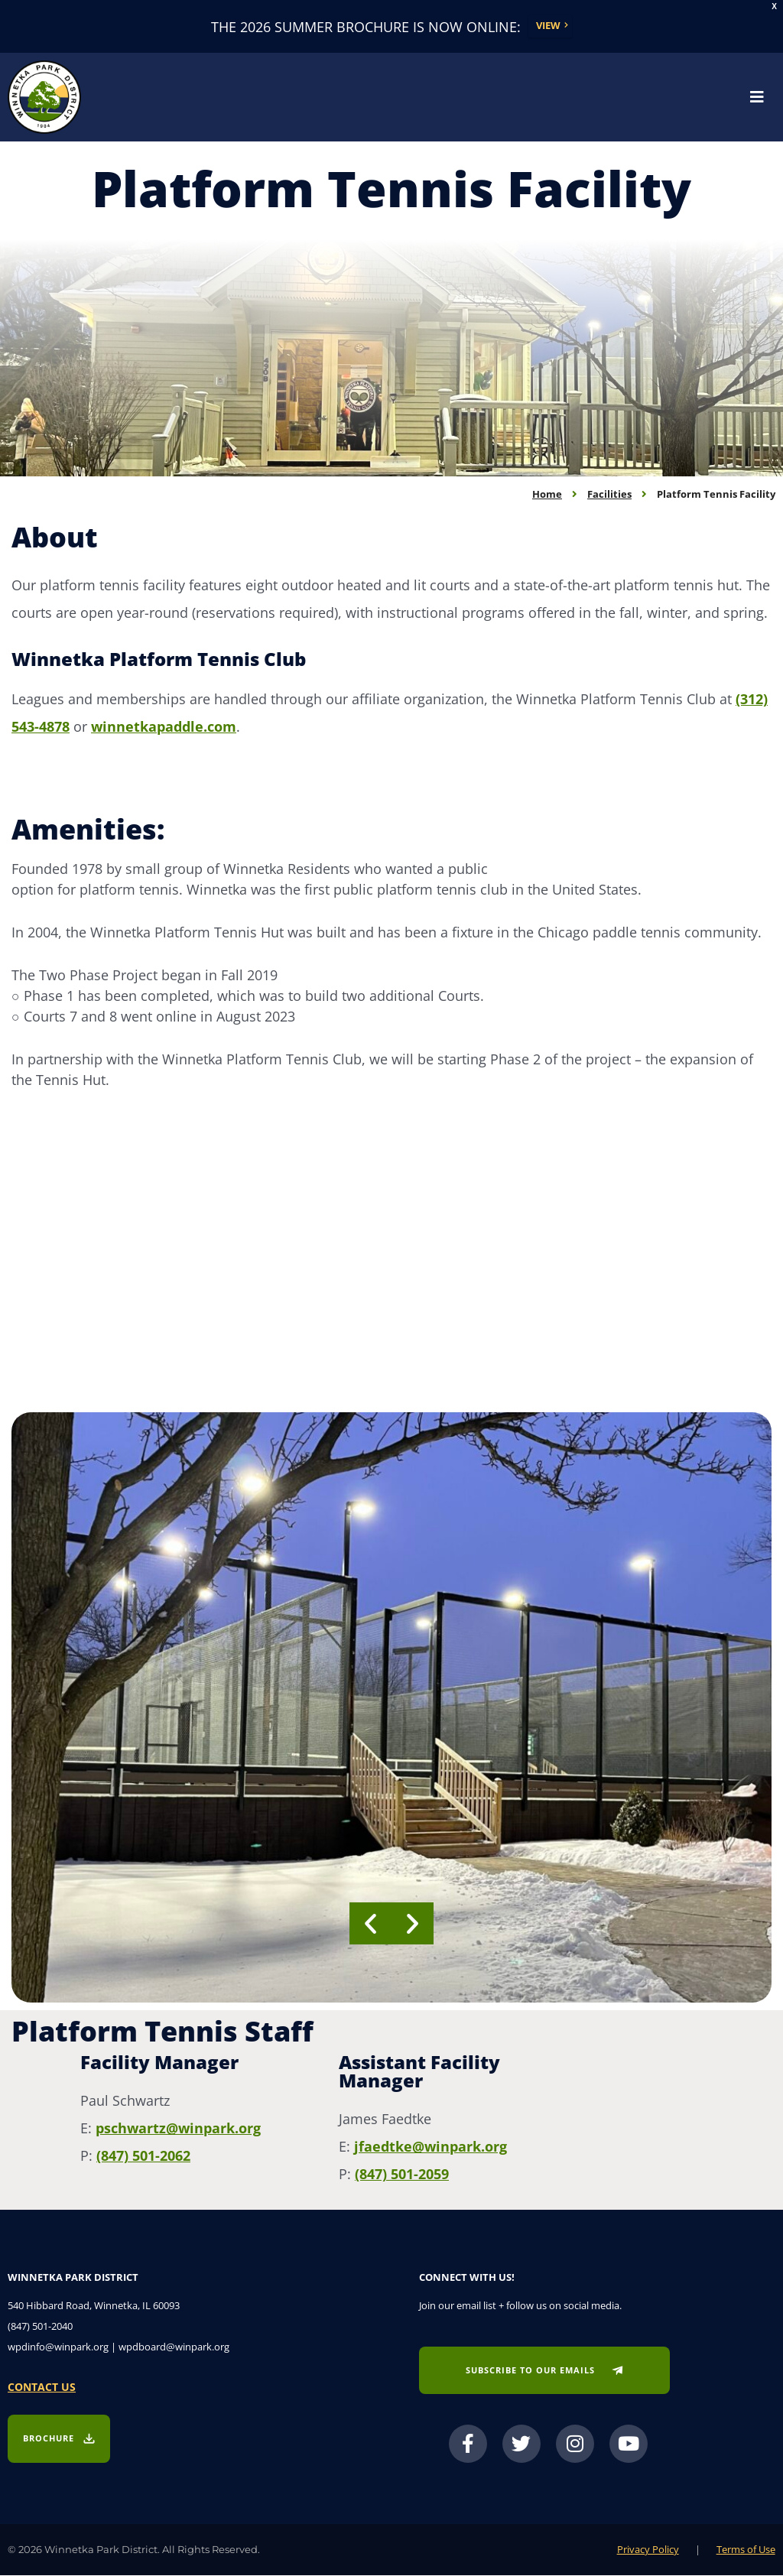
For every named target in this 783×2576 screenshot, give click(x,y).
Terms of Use (745, 2550)
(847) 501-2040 (40, 2327)
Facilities (609, 495)
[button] (370, 1924)
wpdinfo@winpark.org (58, 2347)
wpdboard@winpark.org (174, 2347)
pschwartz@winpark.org (178, 2129)
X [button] (774, 6)
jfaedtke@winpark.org (430, 2147)
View (548, 26)
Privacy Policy (648, 2550)
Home (547, 495)
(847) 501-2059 (402, 2174)
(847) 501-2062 (143, 2156)
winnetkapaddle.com (163, 727)
